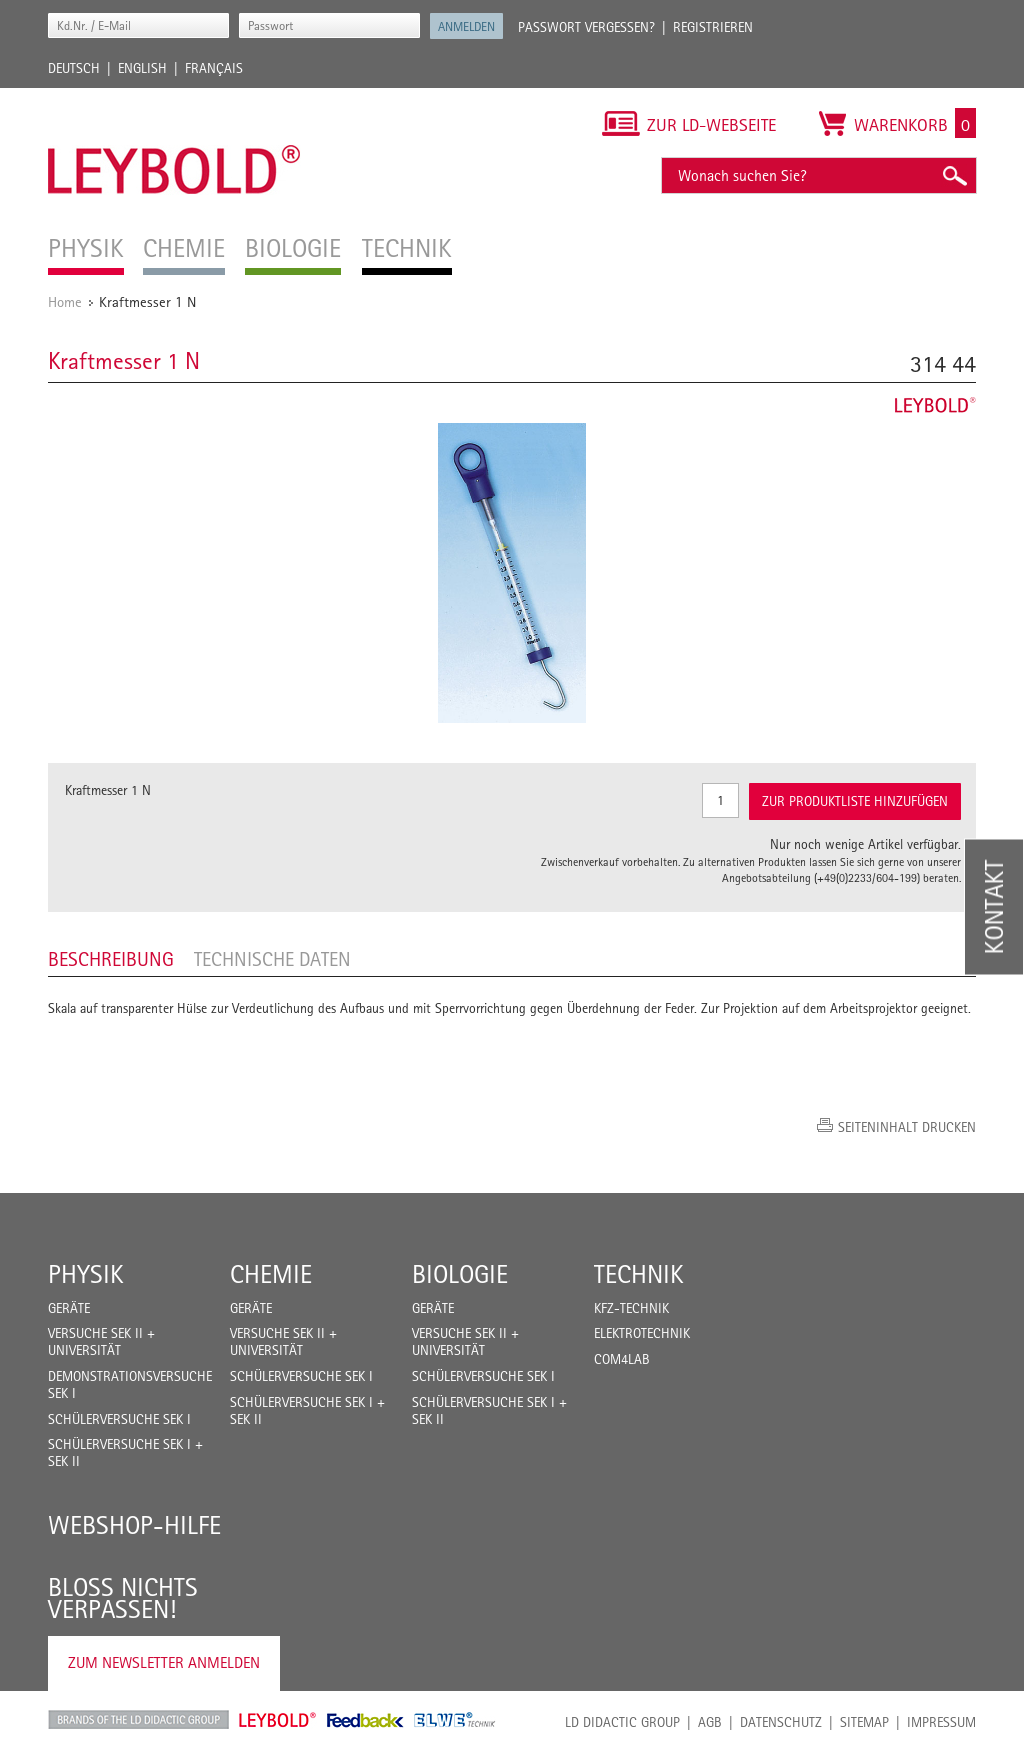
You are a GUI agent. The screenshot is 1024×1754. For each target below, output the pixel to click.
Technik (639, 1274)
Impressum (941, 1722)
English (142, 68)
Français (214, 68)
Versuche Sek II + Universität (101, 1341)
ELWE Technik (455, 1720)
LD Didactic (138, 1720)
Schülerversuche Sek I (119, 1419)
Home (65, 301)
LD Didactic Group (622, 1722)
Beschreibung (111, 959)
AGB (710, 1722)
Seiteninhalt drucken (907, 1127)
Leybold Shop (278, 1720)
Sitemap (864, 1722)
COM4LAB (622, 1359)
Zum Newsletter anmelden (164, 1662)
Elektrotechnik (642, 1333)
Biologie (460, 1274)
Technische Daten (272, 959)
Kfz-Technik (631, 1308)
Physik (86, 1274)
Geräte (69, 1308)
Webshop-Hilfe (134, 1525)
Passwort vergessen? (586, 27)
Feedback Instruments (365, 1720)
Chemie (271, 1274)
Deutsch (74, 68)
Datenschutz (781, 1722)
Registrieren (713, 27)
